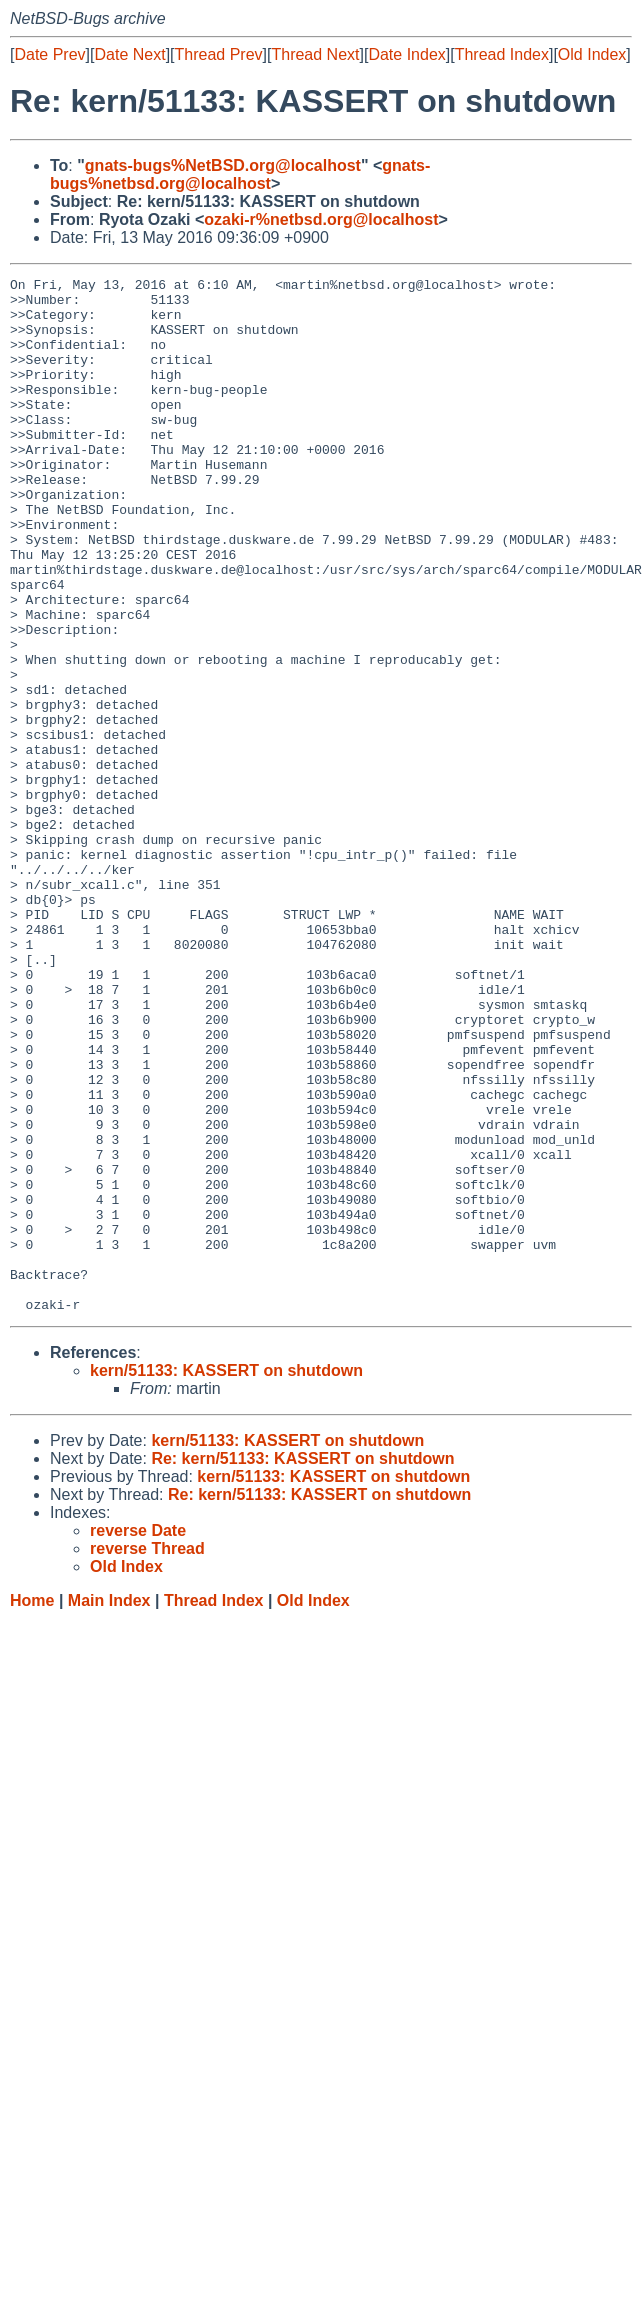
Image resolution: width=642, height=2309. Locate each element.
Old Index (592, 54)
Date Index (406, 54)
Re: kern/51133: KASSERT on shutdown (302, 1665)
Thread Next (315, 54)
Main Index (109, 1807)
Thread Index (502, 54)
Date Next (129, 54)
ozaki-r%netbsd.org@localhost (321, 219)
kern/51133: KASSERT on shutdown (226, 1577)
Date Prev (49, 54)
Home (32, 1807)
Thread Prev (219, 54)
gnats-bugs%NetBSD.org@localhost (223, 165)
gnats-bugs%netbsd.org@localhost (240, 174)
